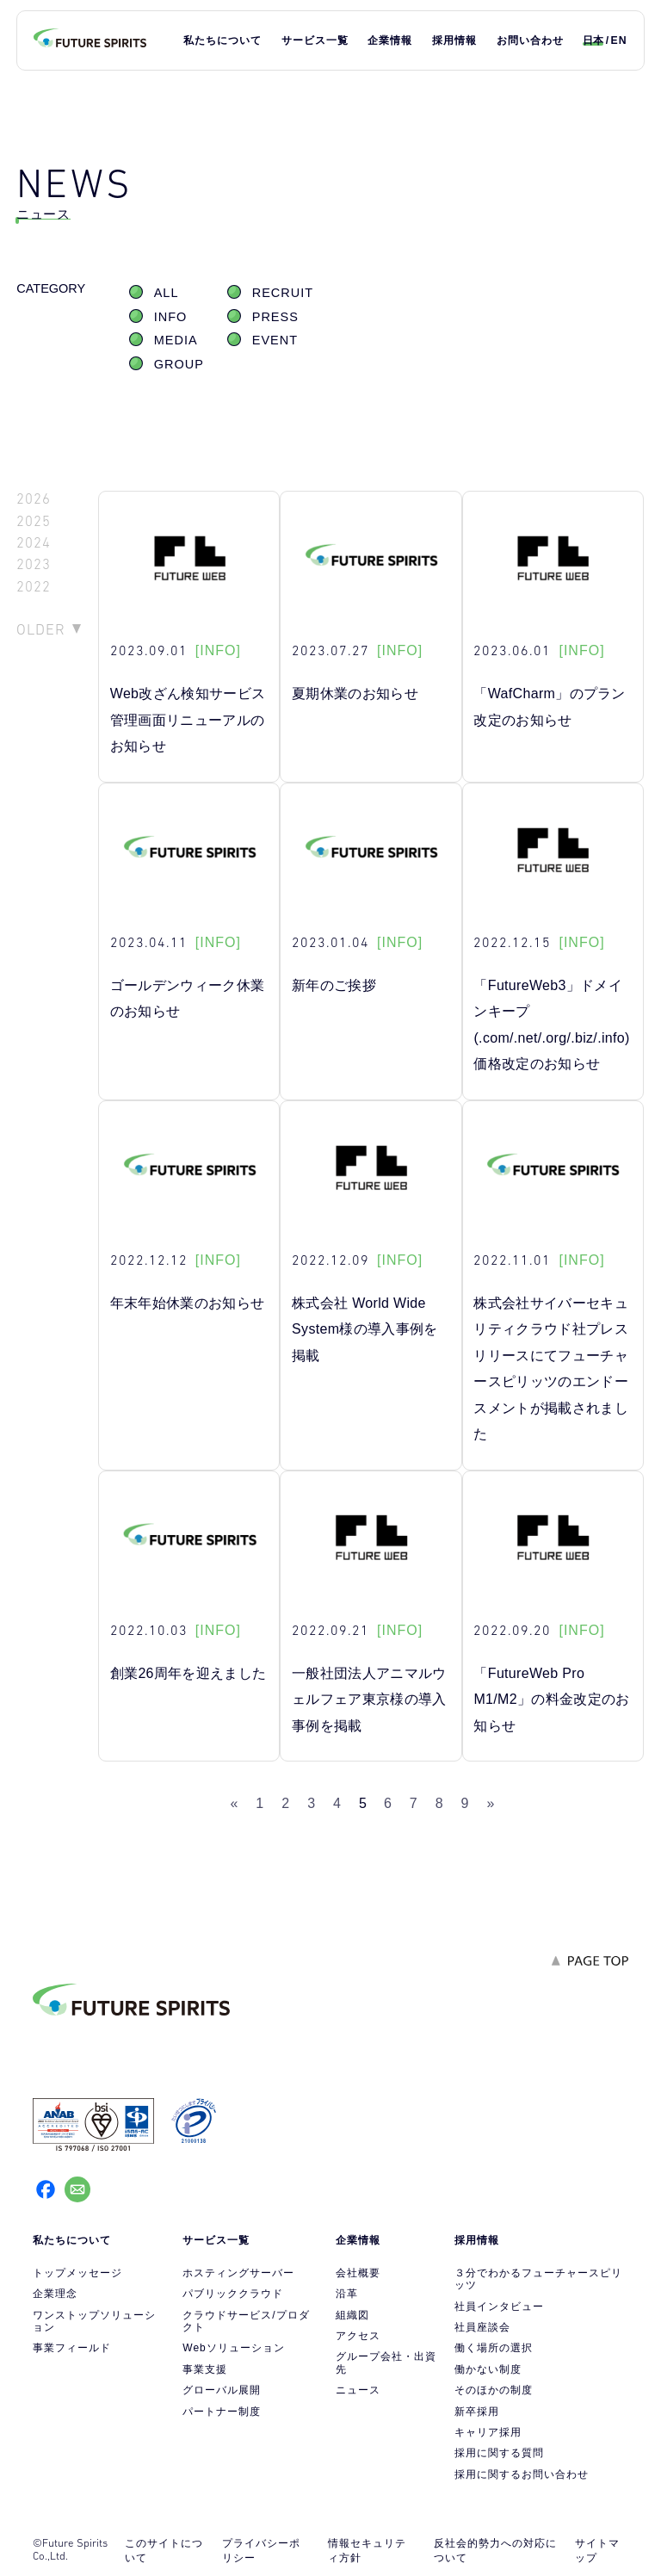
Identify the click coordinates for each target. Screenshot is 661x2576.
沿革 (347, 2294)
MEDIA (176, 340)
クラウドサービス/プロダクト (245, 2321)
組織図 (352, 2315)
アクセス (358, 2336)
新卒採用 (476, 2412)
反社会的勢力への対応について (495, 2550)
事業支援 (204, 2369)
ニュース (358, 2390)
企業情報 (390, 40)
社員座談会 (482, 2327)
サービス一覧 (315, 40)
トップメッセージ (77, 2273)
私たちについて (222, 40)
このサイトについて (164, 2550)
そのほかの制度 (493, 2390)
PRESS (275, 317)
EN (619, 40)
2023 (33, 564)
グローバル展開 (221, 2390)
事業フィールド (72, 2348)
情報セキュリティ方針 (367, 2550)
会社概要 (358, 2273)
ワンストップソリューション (94, 2321)
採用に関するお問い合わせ (521, 2474)
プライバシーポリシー (261, 2550)
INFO (171, 317)
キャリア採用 (488, 2432)
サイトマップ (597, 2550)
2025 (33, 521)
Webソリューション (233, 2348)
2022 (33, 587)
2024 (33, 543)
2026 (33, 499)
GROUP (179, 364)
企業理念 (55, 2294)
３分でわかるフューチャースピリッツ (538, 2279)
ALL (166, 293)
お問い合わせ (530, 40)
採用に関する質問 (499, 2453)
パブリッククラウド (232, 2294)
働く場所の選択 (493, 2348)
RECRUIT (282, 293)
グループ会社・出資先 (386, 2362)
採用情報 (454, 40)
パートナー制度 (221, 2412)
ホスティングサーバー (238, 2273)
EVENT (275, 340)
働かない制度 (488, 2369)
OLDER (40, 629)
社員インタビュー (499, 2306)
